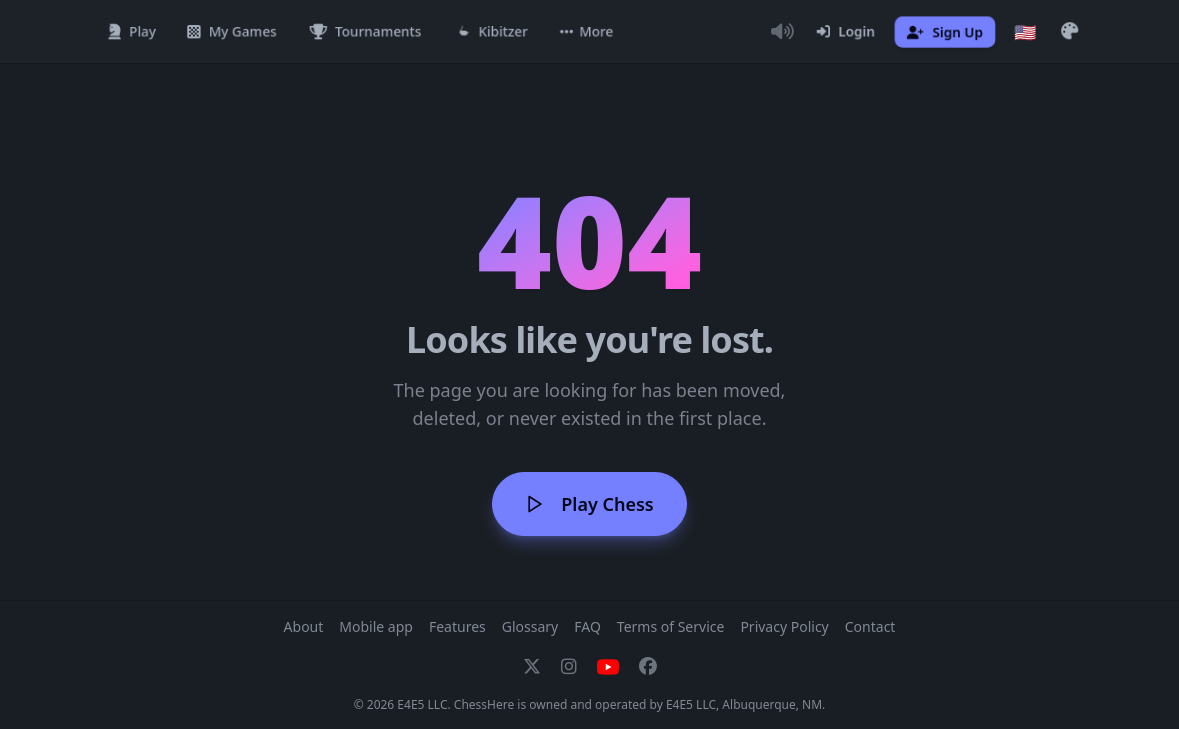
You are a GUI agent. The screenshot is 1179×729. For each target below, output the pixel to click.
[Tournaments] (365, 32)
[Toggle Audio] (783, 32)
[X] (532, 667)
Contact (870, 626)
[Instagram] (569, 667)
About (304, 626)
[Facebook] (648, 667)
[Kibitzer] (491, 32)
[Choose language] (1025, 32)
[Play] (132, 32)
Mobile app (376, 626)
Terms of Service (671, 626)
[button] (586, 32)
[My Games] (232, 32)
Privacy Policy (784, 626)
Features (457, 626)
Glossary (530, 626)
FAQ (587, 626)
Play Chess (589, 504)
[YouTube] (608, 667)
